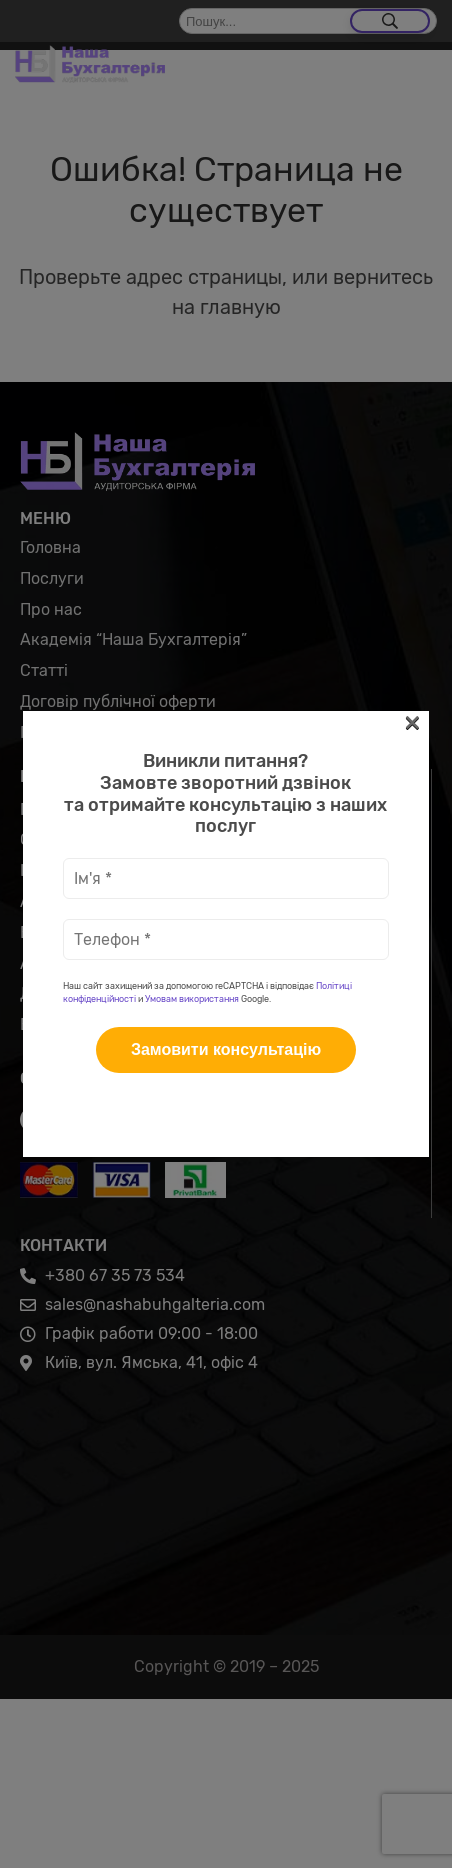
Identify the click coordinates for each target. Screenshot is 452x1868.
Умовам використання (192, 425)
